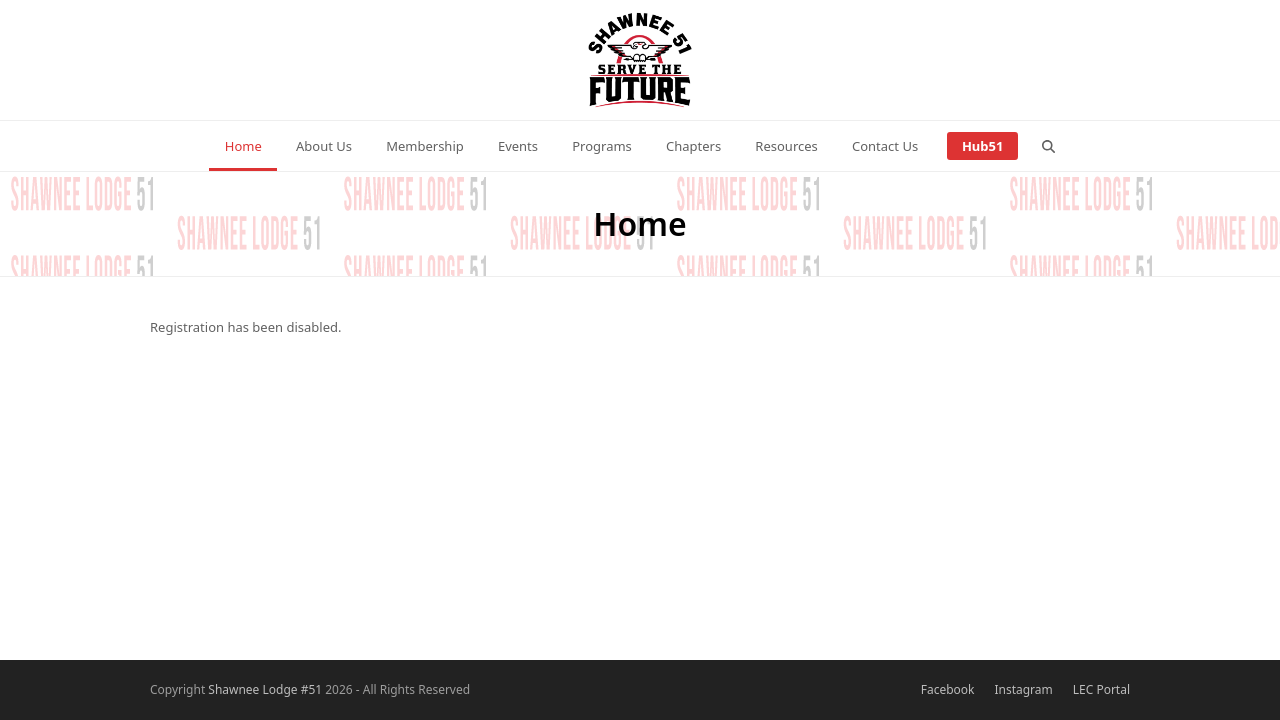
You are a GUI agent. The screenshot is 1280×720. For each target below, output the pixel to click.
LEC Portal (1101, 689)
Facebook (948, 689)
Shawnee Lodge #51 (265, 689)
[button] (1049, 146)
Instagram (1023, 689)
